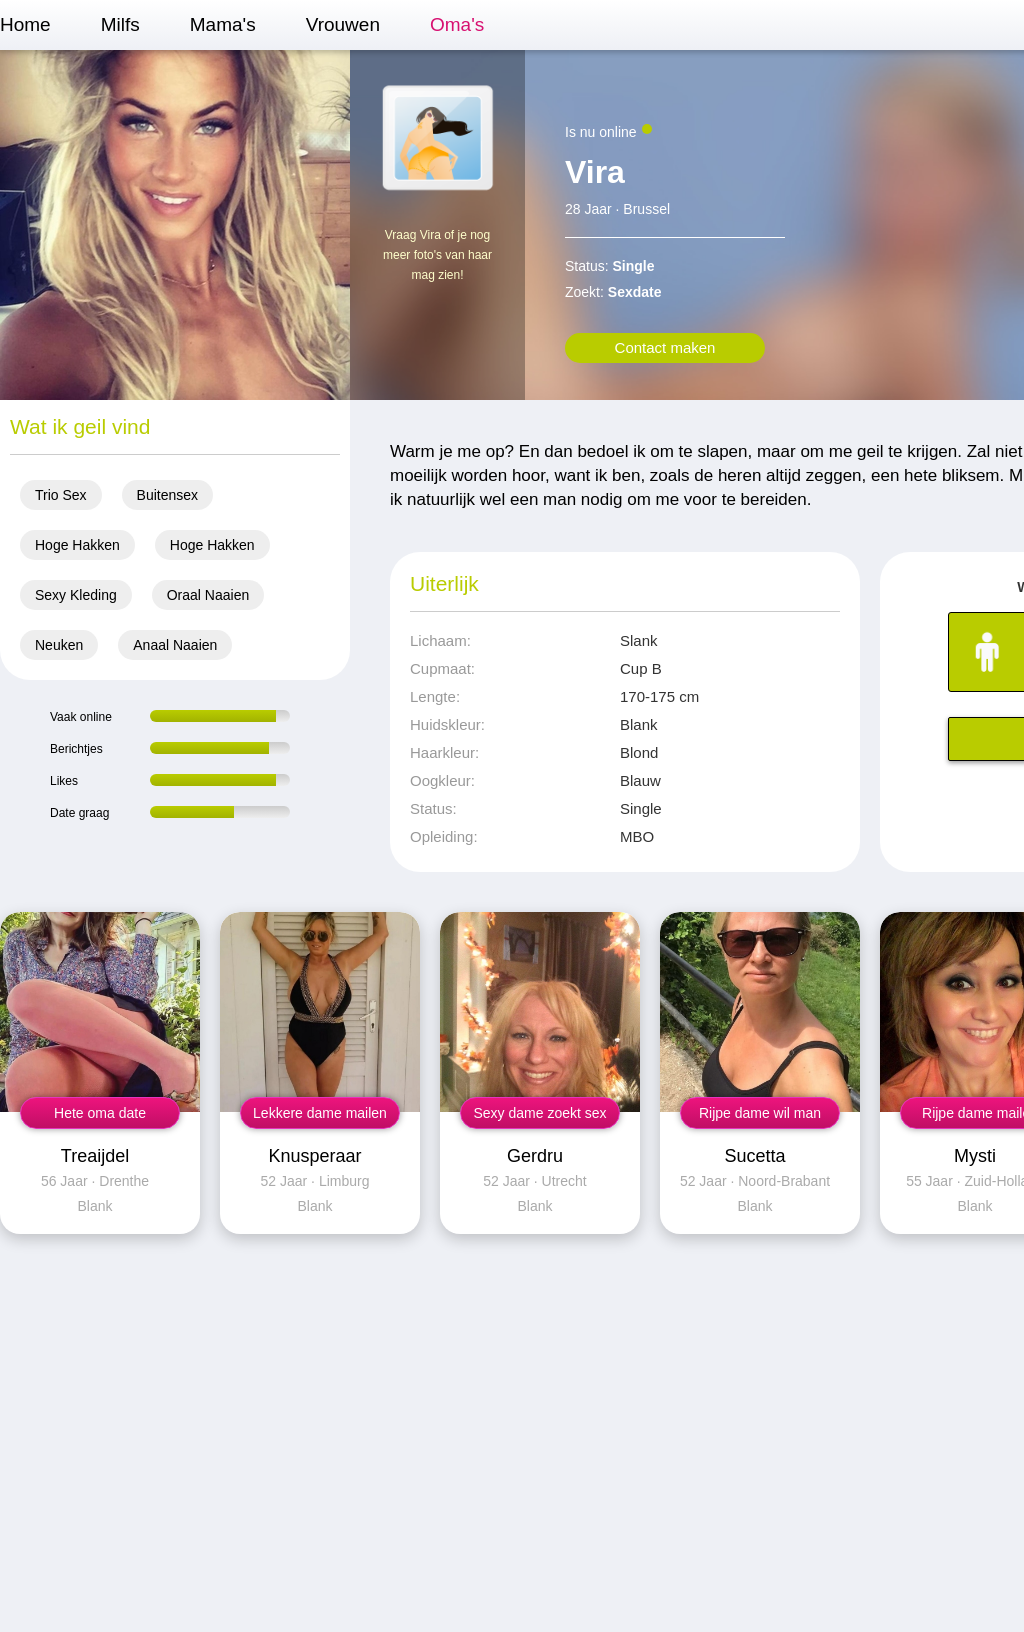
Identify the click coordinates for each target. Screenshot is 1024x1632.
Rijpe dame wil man (760, 1113)
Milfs (120, 24)
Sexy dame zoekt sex (539, 1113)
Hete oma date (100, 1113)
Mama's (223, 24)
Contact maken (665, 347)
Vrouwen (343, 24)
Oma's (457, 24)
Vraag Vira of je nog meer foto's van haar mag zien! (437, 255)
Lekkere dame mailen (320, 1113)
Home (25, 24)
